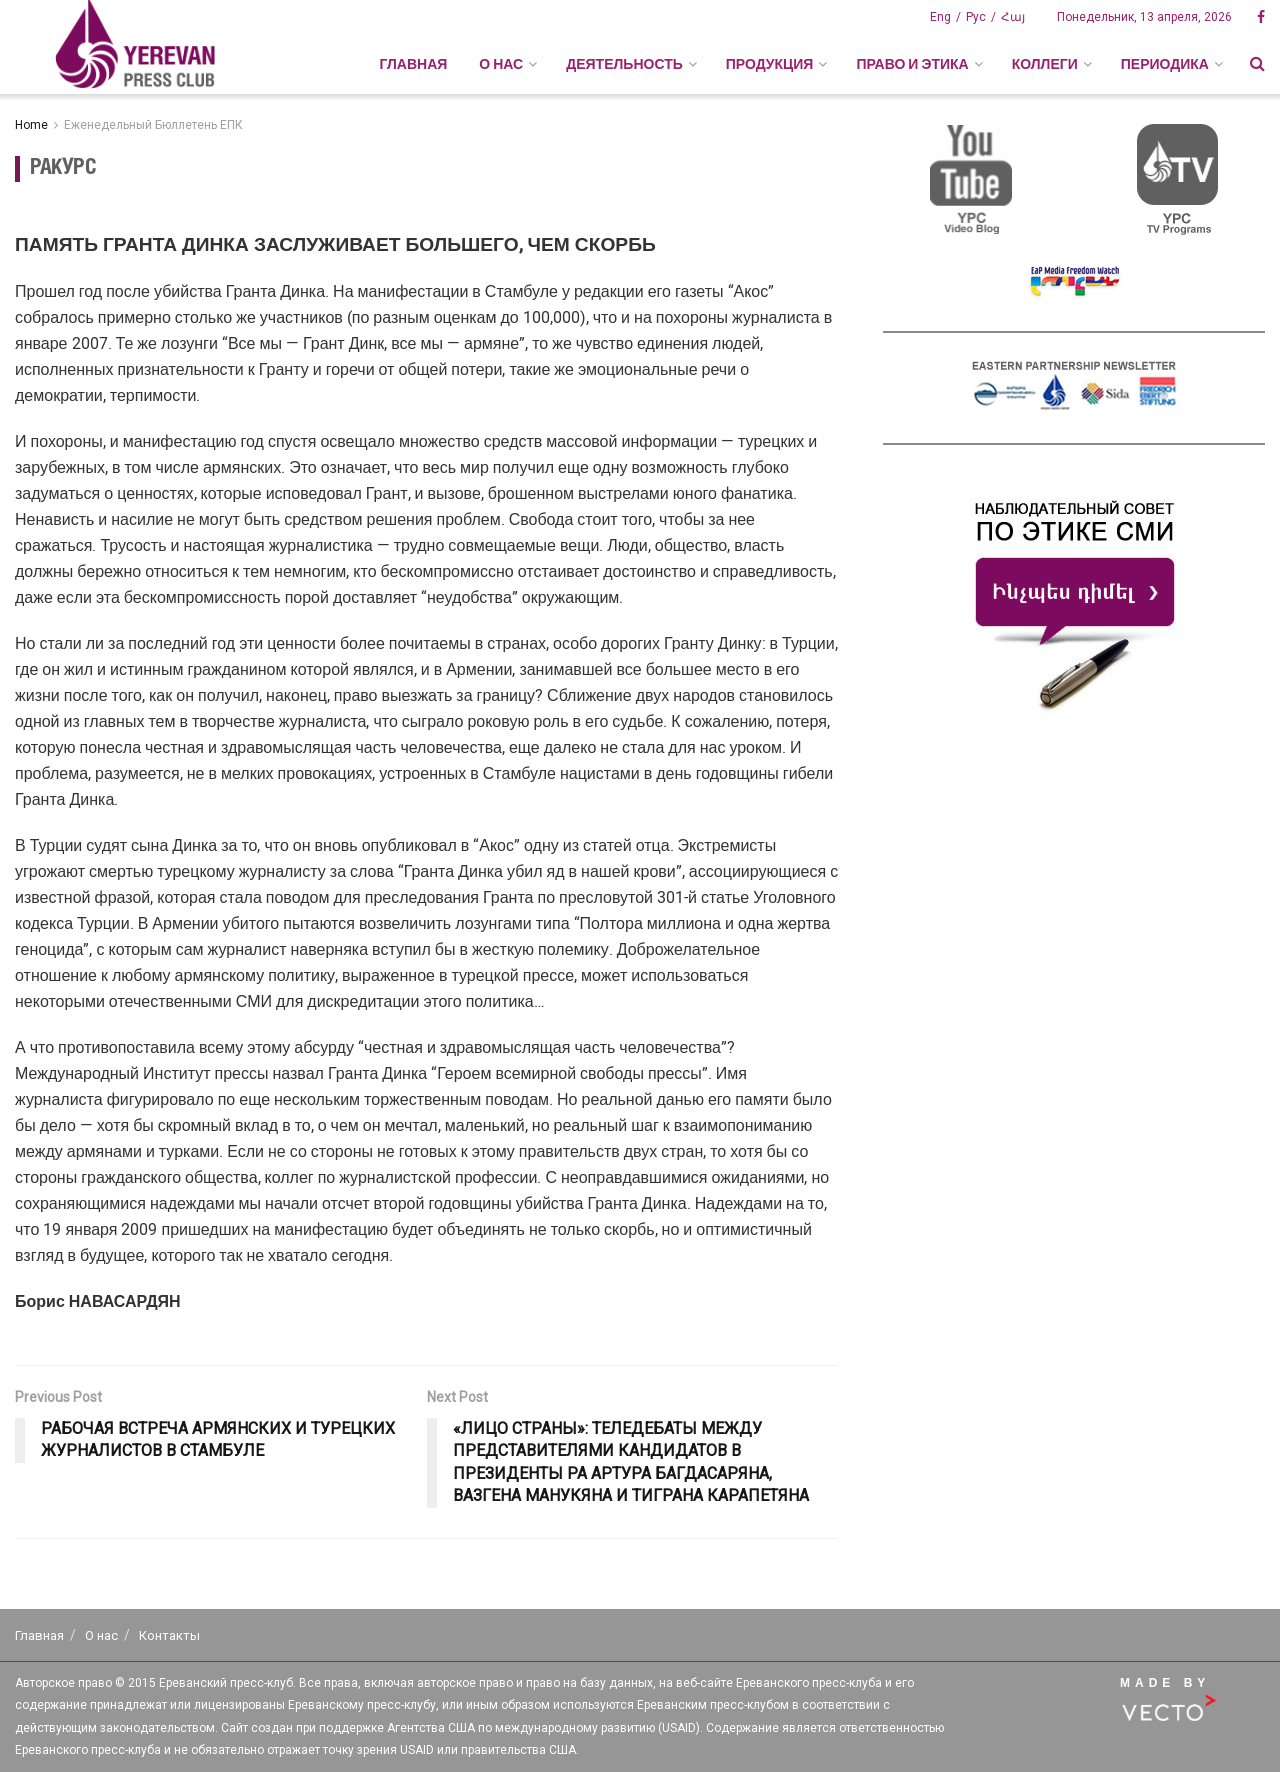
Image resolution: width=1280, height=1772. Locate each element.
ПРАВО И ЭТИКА (912, 64)
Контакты (169, 1635)
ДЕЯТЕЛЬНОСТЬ (624, 64)
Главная (413, 64)
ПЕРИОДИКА (1165, 64)
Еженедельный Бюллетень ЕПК (153, 125)
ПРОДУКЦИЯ (770, 64)
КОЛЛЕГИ (1045, 64)
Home (31, 125)
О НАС (501, 64)
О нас (101, 1635)
